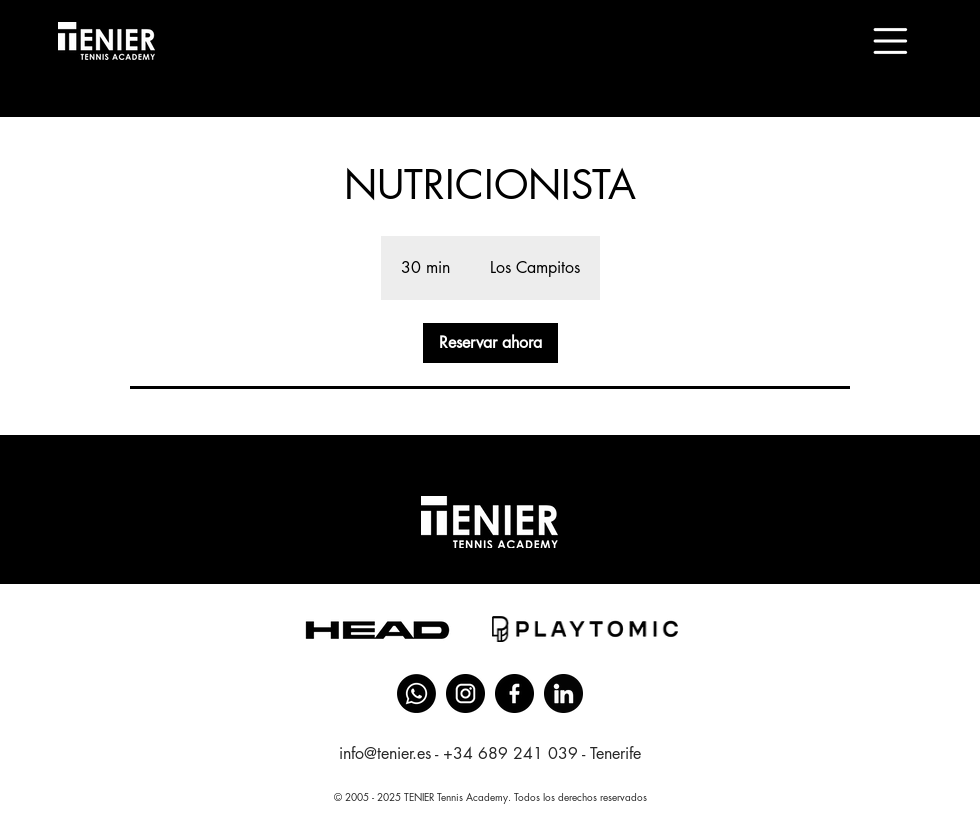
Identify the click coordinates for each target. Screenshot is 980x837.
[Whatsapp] (416, 693)
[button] (890, 41)
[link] (490, 343)
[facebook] (514, 693)
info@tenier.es (385, 753)
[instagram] (465, 693)
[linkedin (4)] (563, 693)
